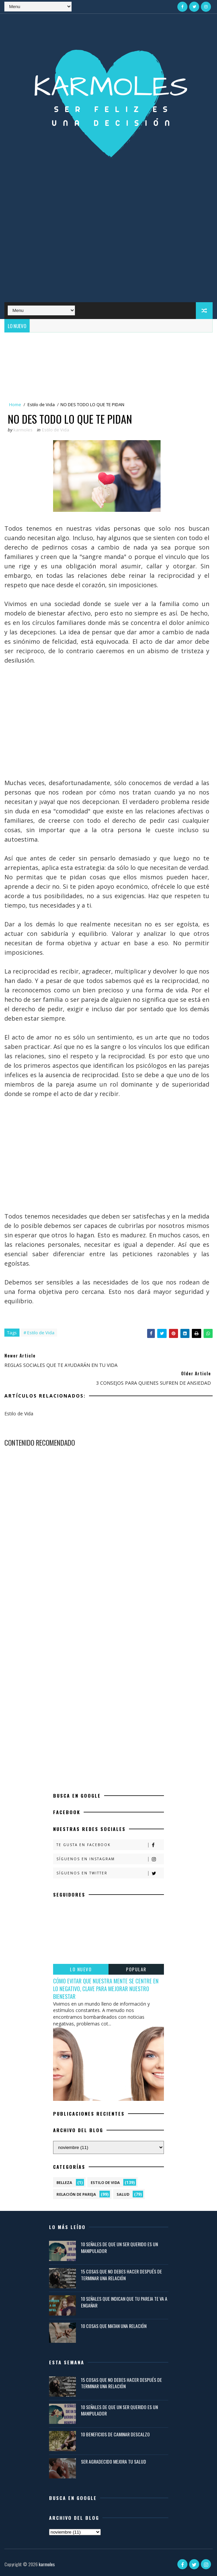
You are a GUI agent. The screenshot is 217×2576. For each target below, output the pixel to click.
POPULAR (136, 1969)
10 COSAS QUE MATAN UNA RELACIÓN (113, 2325)
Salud (123, 2194)
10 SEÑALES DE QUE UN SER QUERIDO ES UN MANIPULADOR (119, 2247)
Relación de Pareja (76, 2194)
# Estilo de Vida (39, 1333)
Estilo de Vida (41, 404)
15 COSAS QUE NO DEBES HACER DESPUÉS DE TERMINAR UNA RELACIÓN (121, 2275)
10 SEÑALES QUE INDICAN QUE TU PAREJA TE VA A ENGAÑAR (124, 2302)
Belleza (64, 2182)
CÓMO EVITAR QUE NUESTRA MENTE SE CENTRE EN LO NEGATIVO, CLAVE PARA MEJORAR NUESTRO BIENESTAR (106, 1989)
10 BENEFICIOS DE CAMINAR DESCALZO (115, 2434)
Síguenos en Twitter (110, 1873)
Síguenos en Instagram (110, 1859)
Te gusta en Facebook (110, 1844)
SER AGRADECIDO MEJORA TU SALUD (113, 2461)
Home (15, 404)
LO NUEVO (81, 1969)
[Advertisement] (108, 248)
